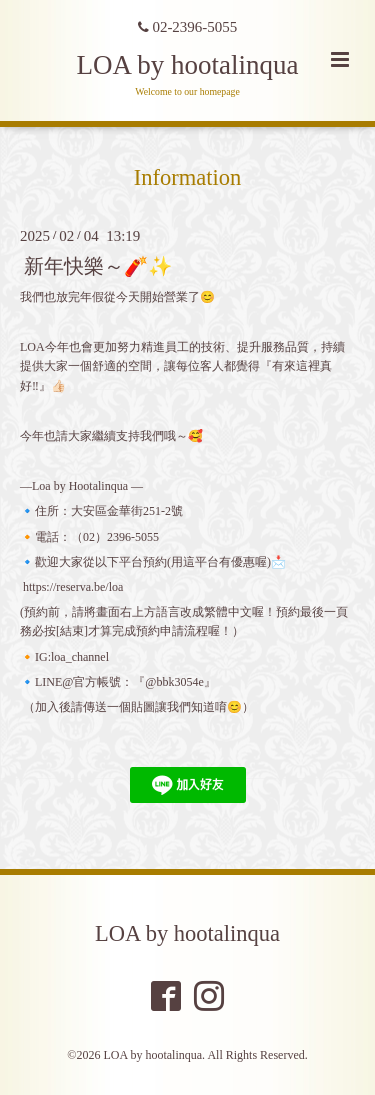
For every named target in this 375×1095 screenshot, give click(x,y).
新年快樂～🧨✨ (98, 265)
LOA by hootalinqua (188, 65)
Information (187, 177)
